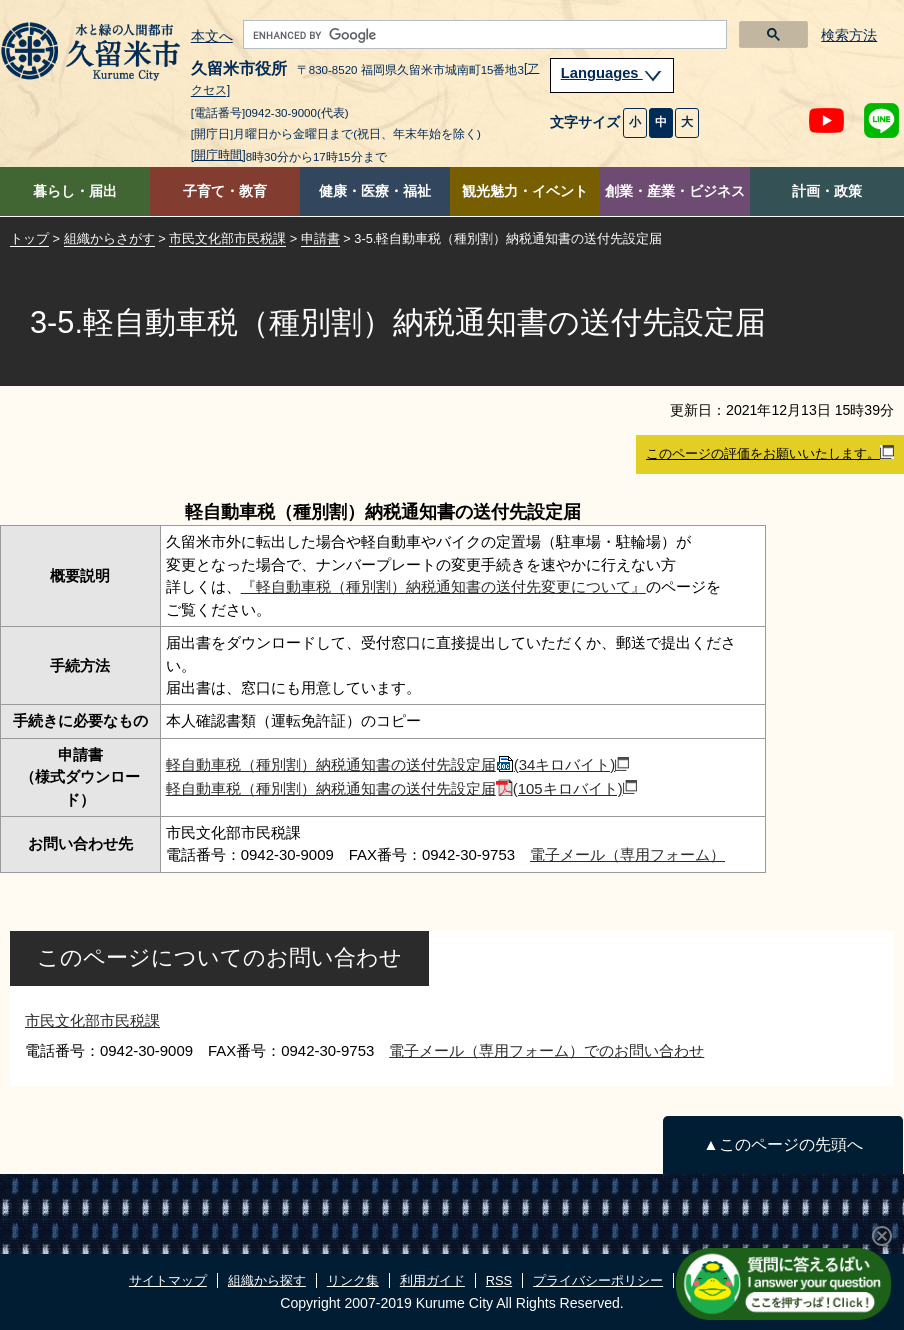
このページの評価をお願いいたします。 (770, 453)
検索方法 (849, 35)
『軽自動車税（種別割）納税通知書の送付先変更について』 (443, 586)
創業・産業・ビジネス (675, 191)
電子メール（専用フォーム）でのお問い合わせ (546, 1050)
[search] (483, 35)
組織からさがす (109, 238)
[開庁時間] (218, 155)
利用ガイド (432, 1280)
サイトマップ (168, 1280)
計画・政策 (827, 191)
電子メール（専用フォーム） (627, 854)
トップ (29, 238)
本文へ (212, 37)
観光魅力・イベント (525, 191)
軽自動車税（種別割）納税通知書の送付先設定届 (398, 764)
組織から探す (267, 1280)
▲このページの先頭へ (782, 1144)
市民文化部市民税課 (227, 238)
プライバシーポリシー (598, 1280)
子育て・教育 (225, 191)
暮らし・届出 (75, 191)
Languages (612, 73)
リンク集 (353, 1280)
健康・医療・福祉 (375, 191)
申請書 (320, 238)
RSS (499, 1280)
